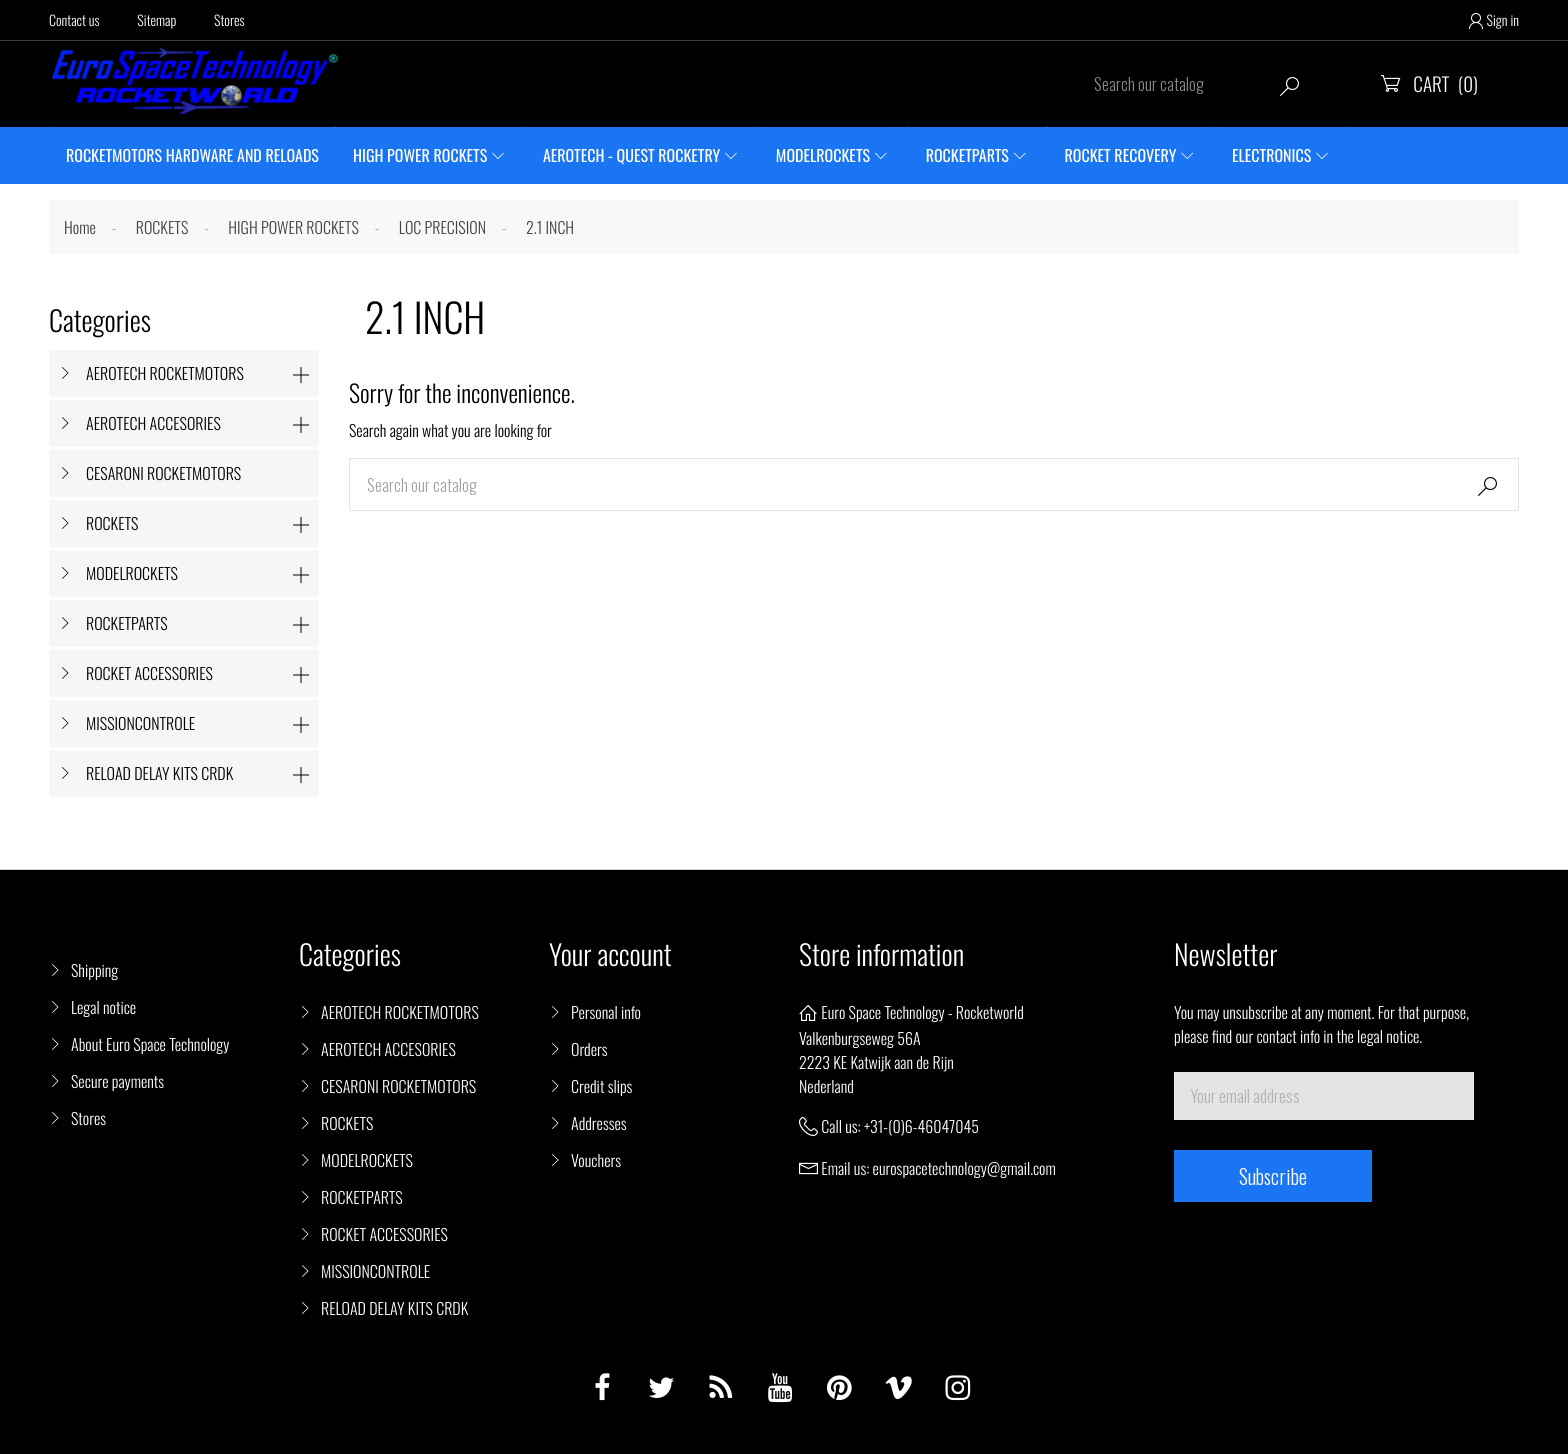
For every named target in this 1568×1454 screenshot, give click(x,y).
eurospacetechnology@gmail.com (964, 1168)
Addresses (599, 1123)
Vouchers (596, 1160)
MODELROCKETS (823, 155)
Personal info (606, 1012)
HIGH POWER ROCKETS (420, 155)
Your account (610, 954)
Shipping (94, 970)
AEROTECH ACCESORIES (153, 423)
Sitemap (156, 20)
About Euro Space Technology (150, 1044)
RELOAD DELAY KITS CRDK (159, 773)
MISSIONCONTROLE (140, 723)
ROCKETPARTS (967, 155)
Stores (229, 20)
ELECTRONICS (1271, 155)
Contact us (74, 20)
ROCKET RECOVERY (1121, 155)
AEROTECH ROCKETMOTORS (165, 373)
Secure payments (117, 1081)
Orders (589, 1049)
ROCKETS (112, 523)
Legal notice (103, 1007)
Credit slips (601, 1086)
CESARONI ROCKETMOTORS (163, 473)
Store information (881, 954)
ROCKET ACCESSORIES (149, 673)
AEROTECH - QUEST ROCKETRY (631, 155)
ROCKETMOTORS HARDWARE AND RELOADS (192, 155)
